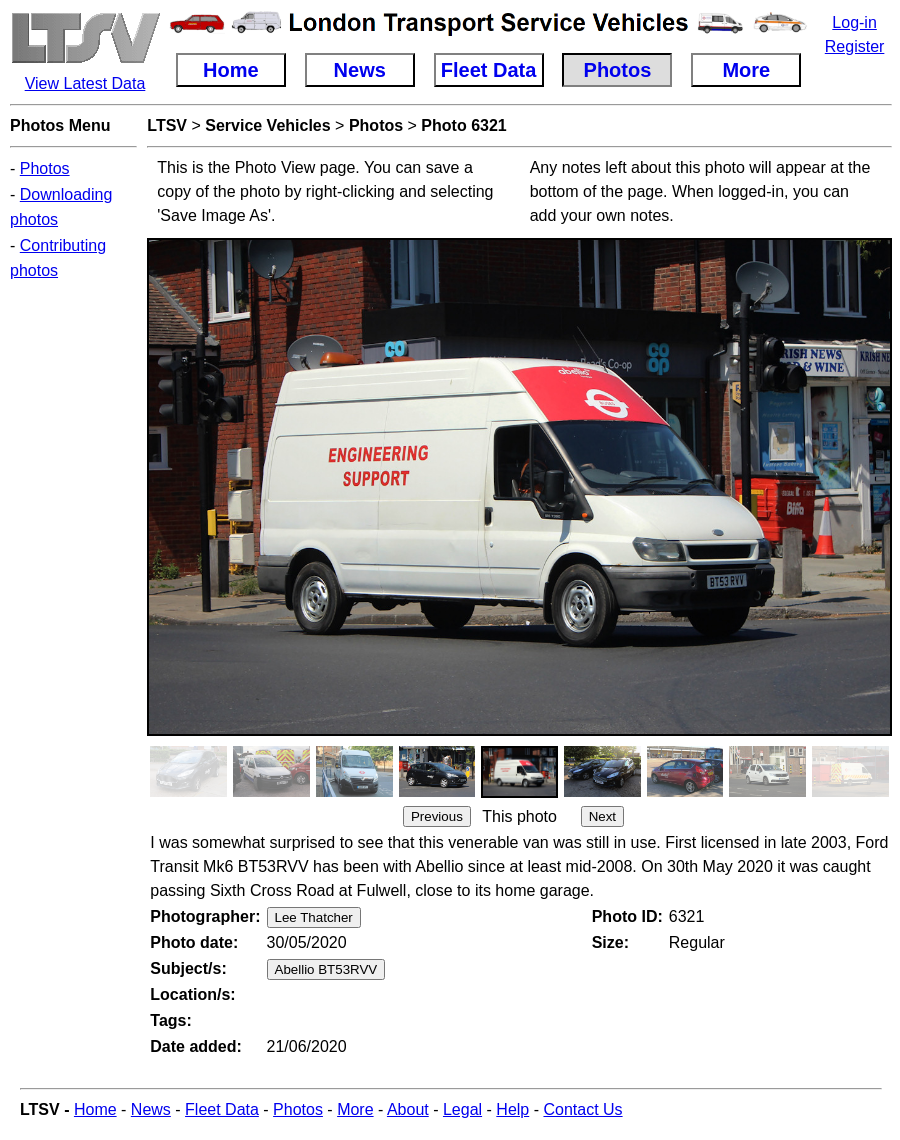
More (355, 1109)
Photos (45, 168)
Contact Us (582, 1109)
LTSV (167, 125)
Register (855, 46)
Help (512, 1109)
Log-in (854, 22)
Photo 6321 (463, 125)
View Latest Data (85, 83)
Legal (462, 1109)
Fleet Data (222, 1109)
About (408, 1109)
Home (95, 1109)
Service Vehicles (267, 125)
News (151, 1109)
